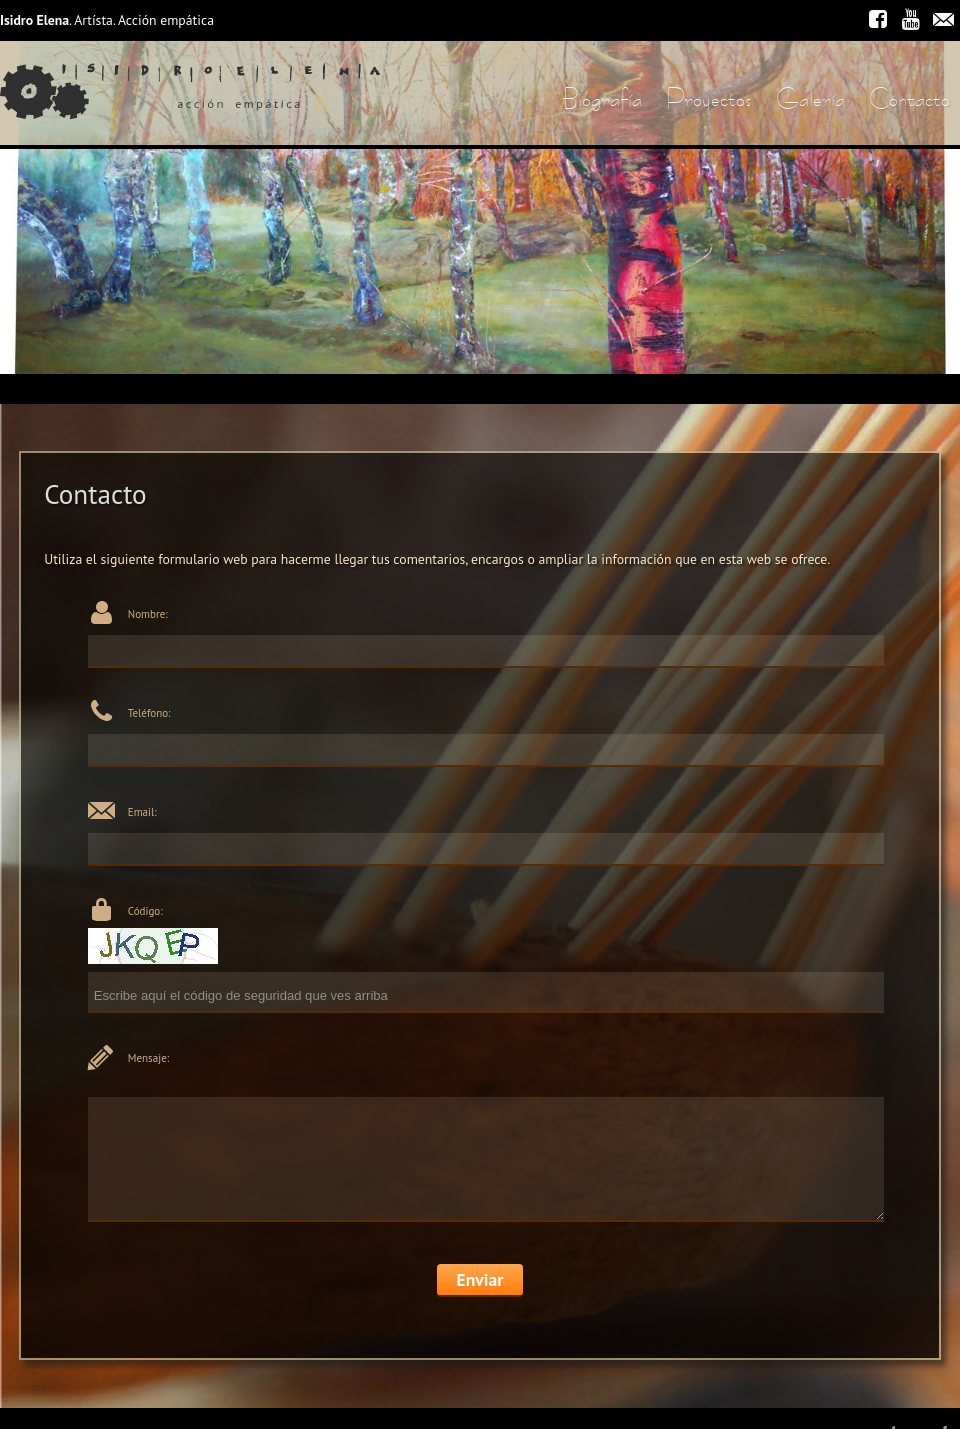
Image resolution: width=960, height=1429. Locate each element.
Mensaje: (148, 1058)
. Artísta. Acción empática (107, 20)
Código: (145, 911)
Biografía (602, 98)
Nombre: (148, 614)
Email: (142, 812)
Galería (810, 98)
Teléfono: (149, 713)
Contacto (909, 98)
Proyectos (709, 98)
